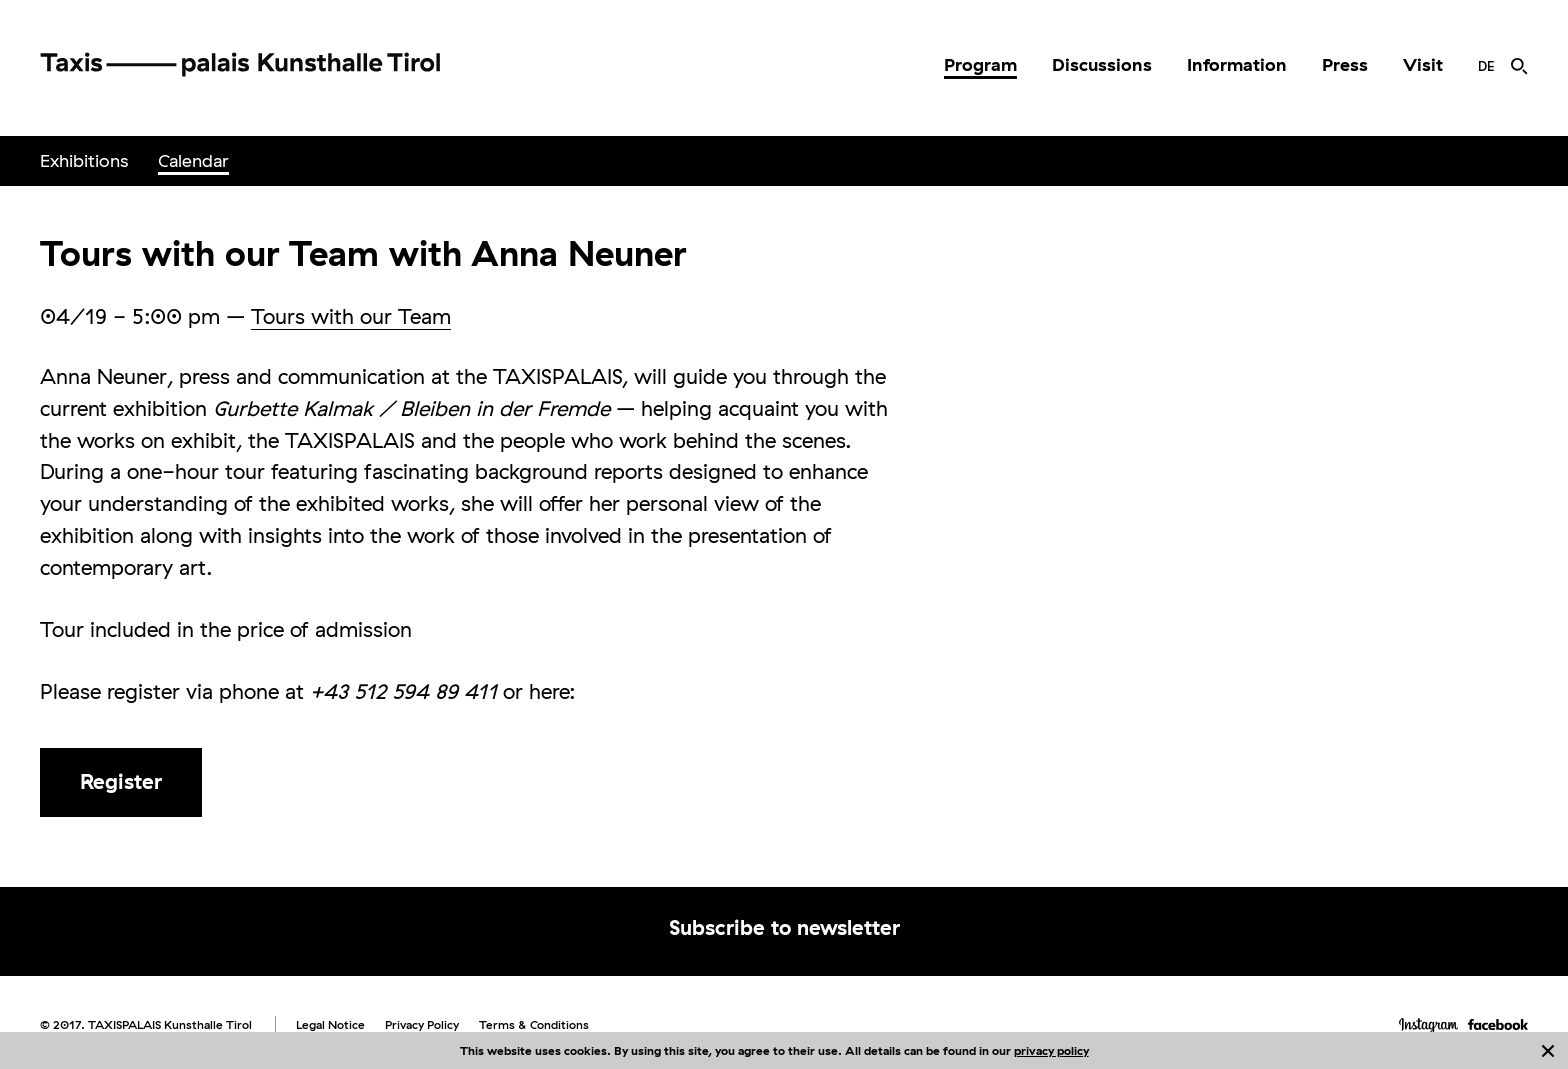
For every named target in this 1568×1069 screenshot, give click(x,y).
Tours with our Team (351, 316)
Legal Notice (330, 1024)
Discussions (1102, 64)
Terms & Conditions (534, 1024)
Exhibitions (84, 160)
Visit (1423, 64)
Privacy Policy (422, 1024)
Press (1345, 64)
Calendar (193, 160)
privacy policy (1051, 1050)
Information (1237, 64)
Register (121, 781)
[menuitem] (980, 65)
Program (980, 64)
